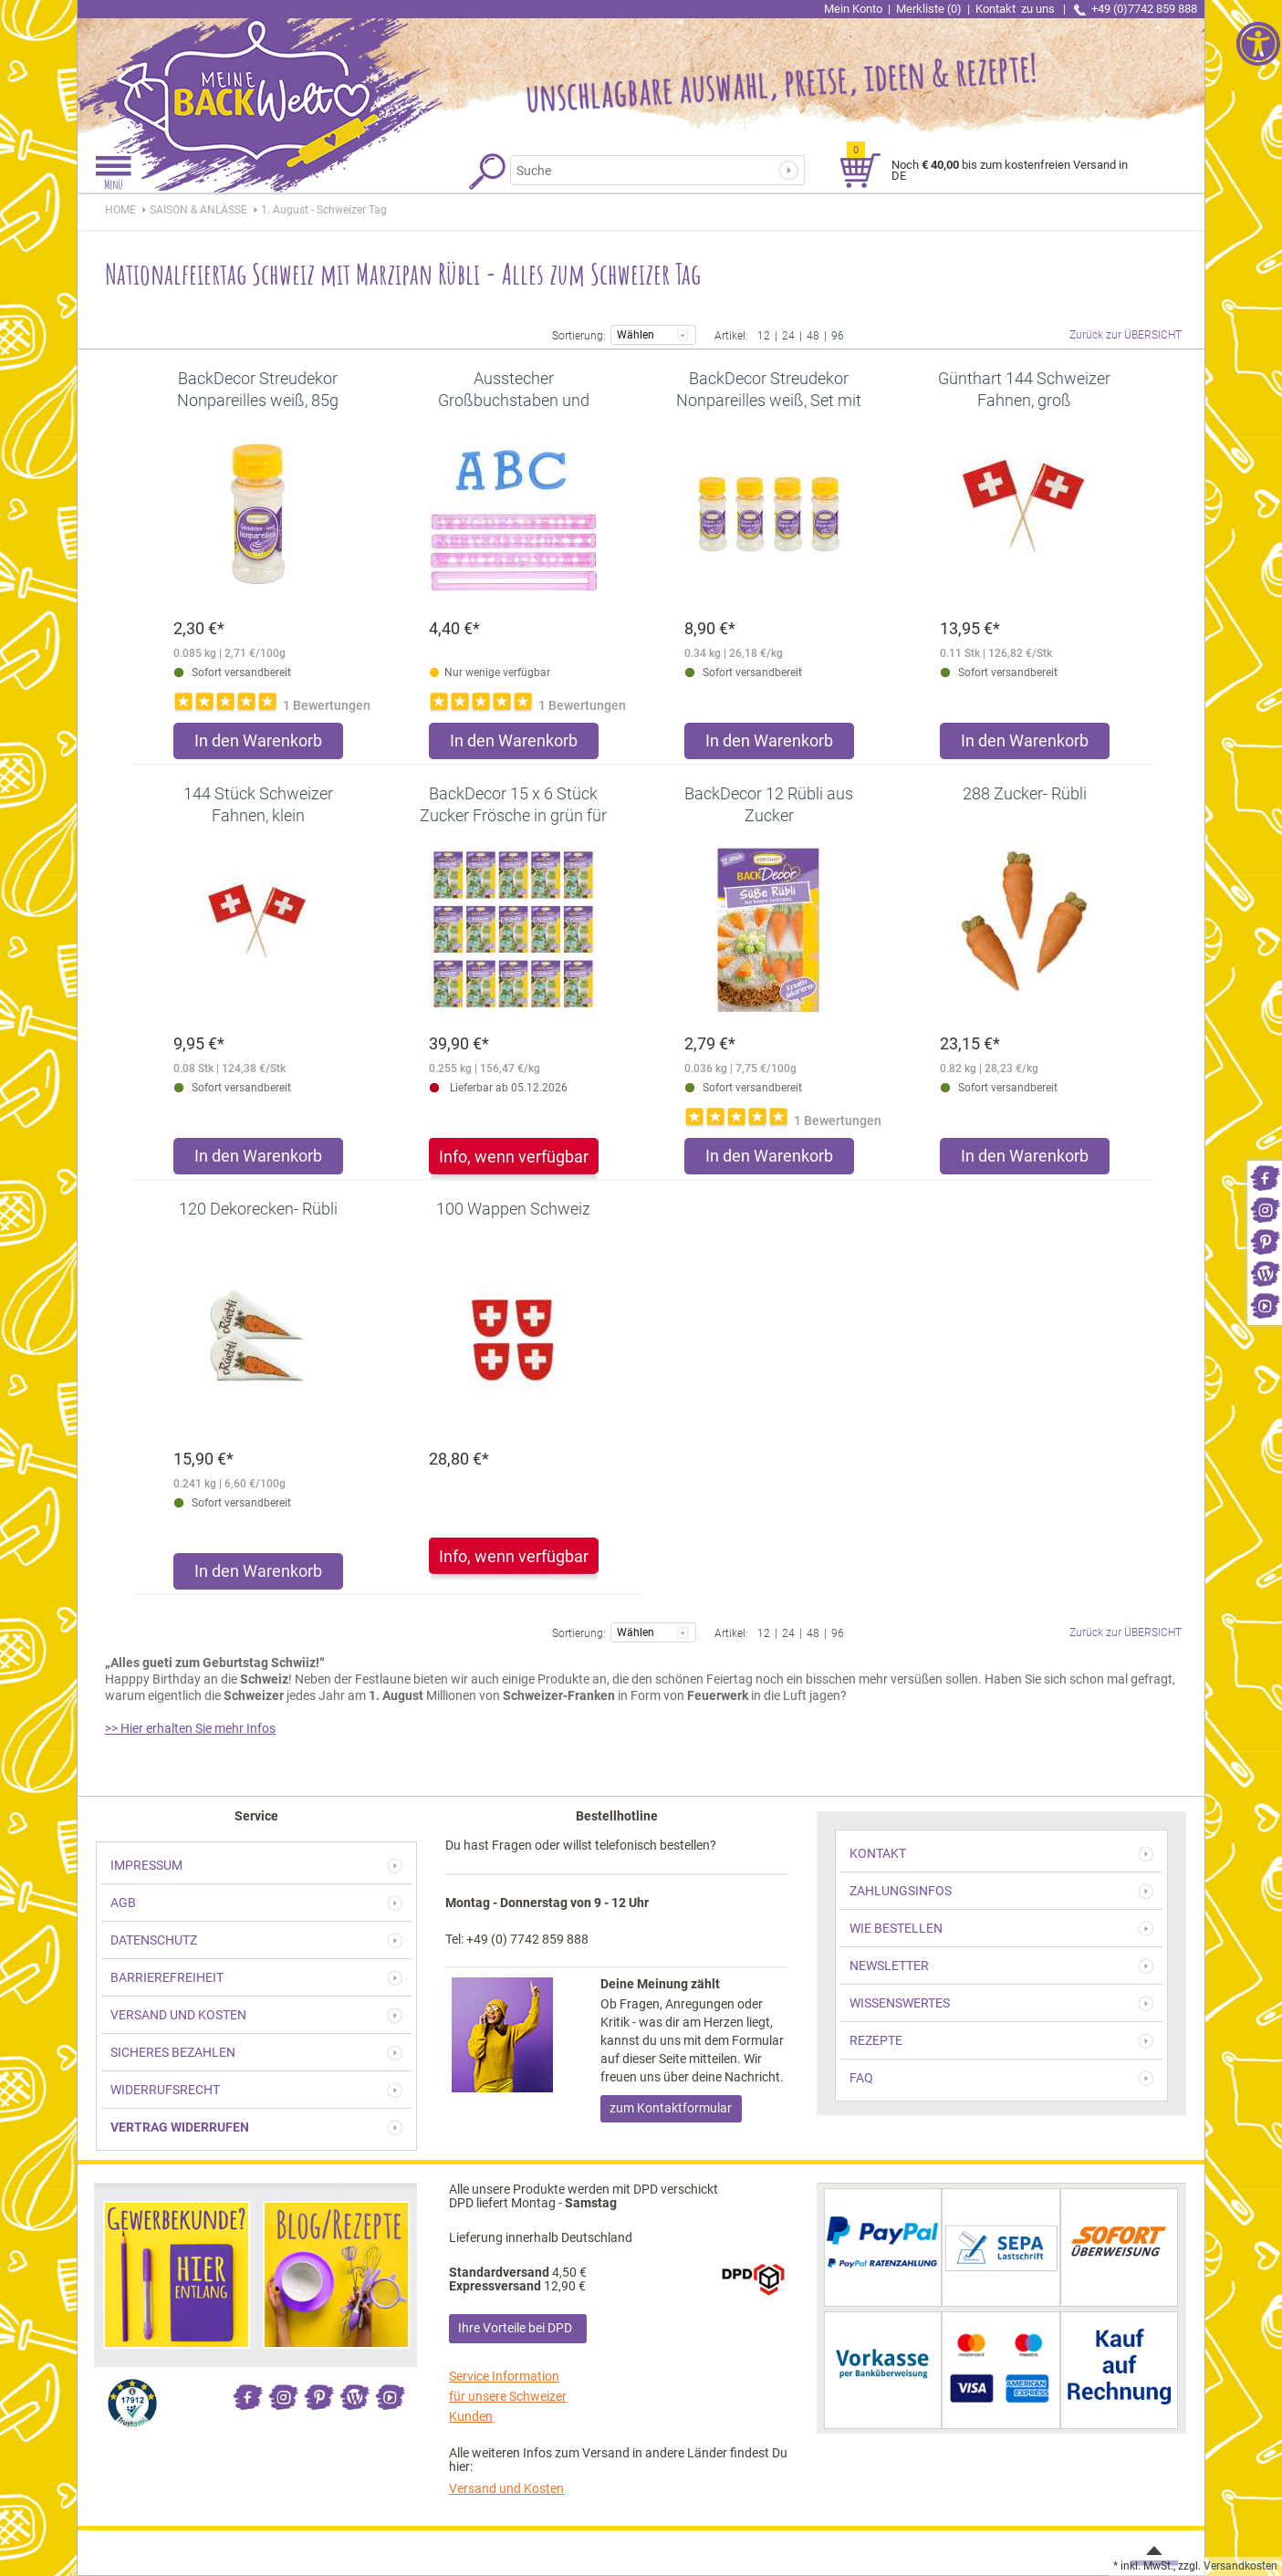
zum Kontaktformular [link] (671, 2108)
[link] (1264, 1177)
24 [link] (788, 334)
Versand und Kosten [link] (506, 2488)
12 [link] (763, 334)
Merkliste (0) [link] (929, 9)
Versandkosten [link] (1240, 2566)
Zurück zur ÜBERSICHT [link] (1125, 335)
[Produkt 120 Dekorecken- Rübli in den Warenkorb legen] (258, 1575)
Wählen (653, 333)
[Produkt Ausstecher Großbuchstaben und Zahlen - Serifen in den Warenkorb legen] (514, 745)
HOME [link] (120, 209)
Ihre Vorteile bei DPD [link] (515, 2327)
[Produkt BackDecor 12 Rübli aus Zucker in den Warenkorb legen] (769, 1160)
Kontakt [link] (1016, 9)
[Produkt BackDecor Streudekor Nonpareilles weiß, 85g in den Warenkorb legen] (258, 745)
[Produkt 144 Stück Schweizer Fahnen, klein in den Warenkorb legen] (258, 1160)
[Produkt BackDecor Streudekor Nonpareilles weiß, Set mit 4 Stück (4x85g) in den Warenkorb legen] (769, 745)
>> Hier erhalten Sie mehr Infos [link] (190, 1728)
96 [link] (837, 334)
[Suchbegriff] (649, 170)
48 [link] (813, 334)
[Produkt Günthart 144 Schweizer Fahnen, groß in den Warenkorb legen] (1025, 745)
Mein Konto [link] (853, 9)
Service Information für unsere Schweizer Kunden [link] (508, 2396)
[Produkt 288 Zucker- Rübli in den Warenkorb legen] (1025, 1160)
